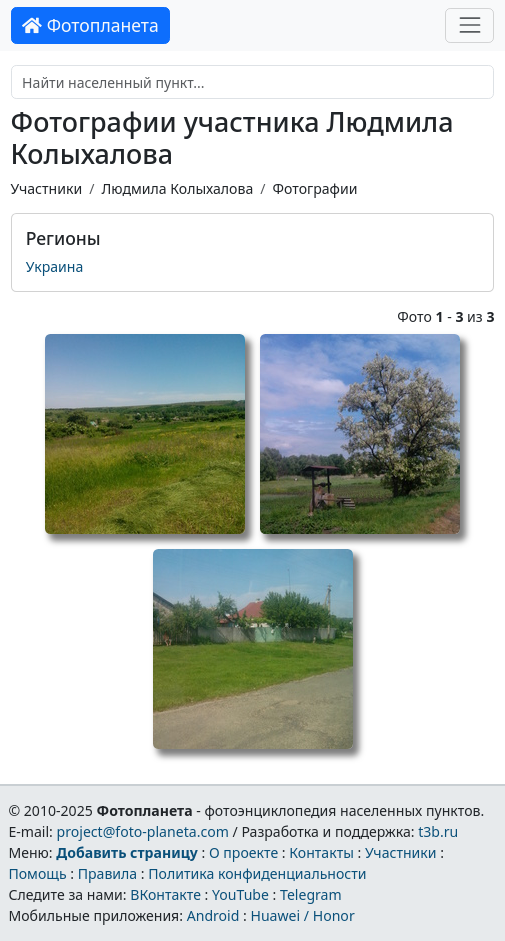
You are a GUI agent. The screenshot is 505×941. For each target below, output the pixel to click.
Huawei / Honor (302, 915)
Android (213, 915)
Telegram (311, 894)
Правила (107, 873)
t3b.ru (438, 831)
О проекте (243, 852)
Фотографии (315, 188)
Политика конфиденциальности (257, 873)
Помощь (37, 873)
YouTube (240, 894)
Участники (47, 188)
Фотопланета (90, 25)
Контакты (321, 852)
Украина (55, 266)
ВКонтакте (165, 894)
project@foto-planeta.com (143, 831)
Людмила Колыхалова (177, 188)
